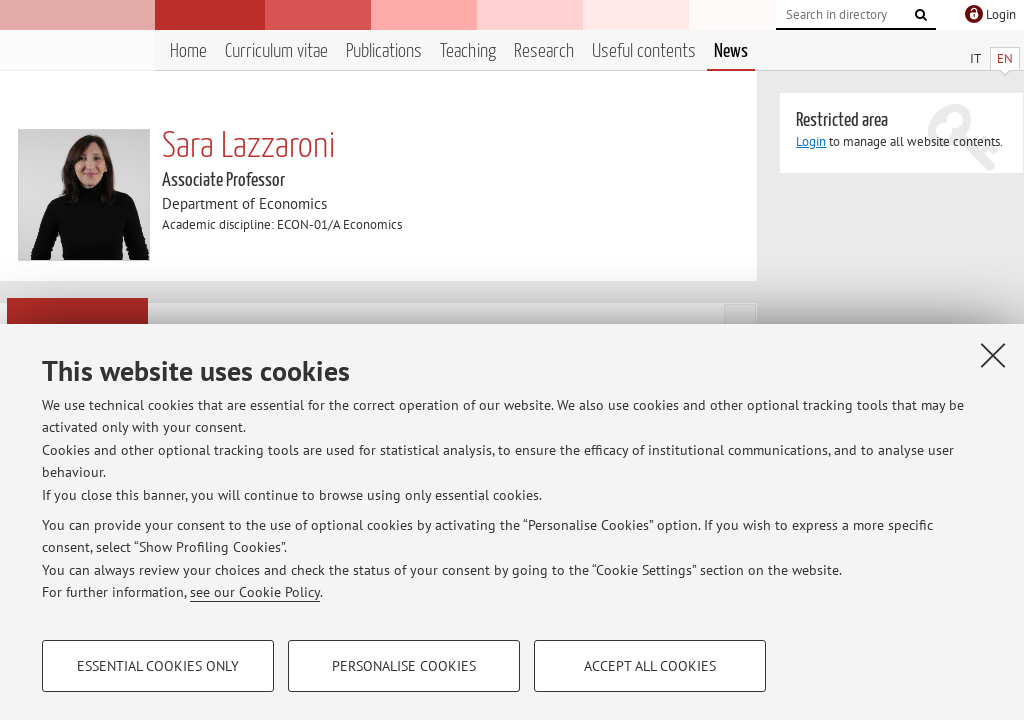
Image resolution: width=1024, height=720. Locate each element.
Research (544, 51)
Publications (384, 51)
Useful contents (644, 51)
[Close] (993, 355)
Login (811, 141)
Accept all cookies (650, 666)
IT (975, 58)
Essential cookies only (158, 666)
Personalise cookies (404, 666)
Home (188, 51)
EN (1005, 58)
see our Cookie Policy (255, 592)
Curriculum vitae (276, 51)
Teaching (468, 51)
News (731, 51)
